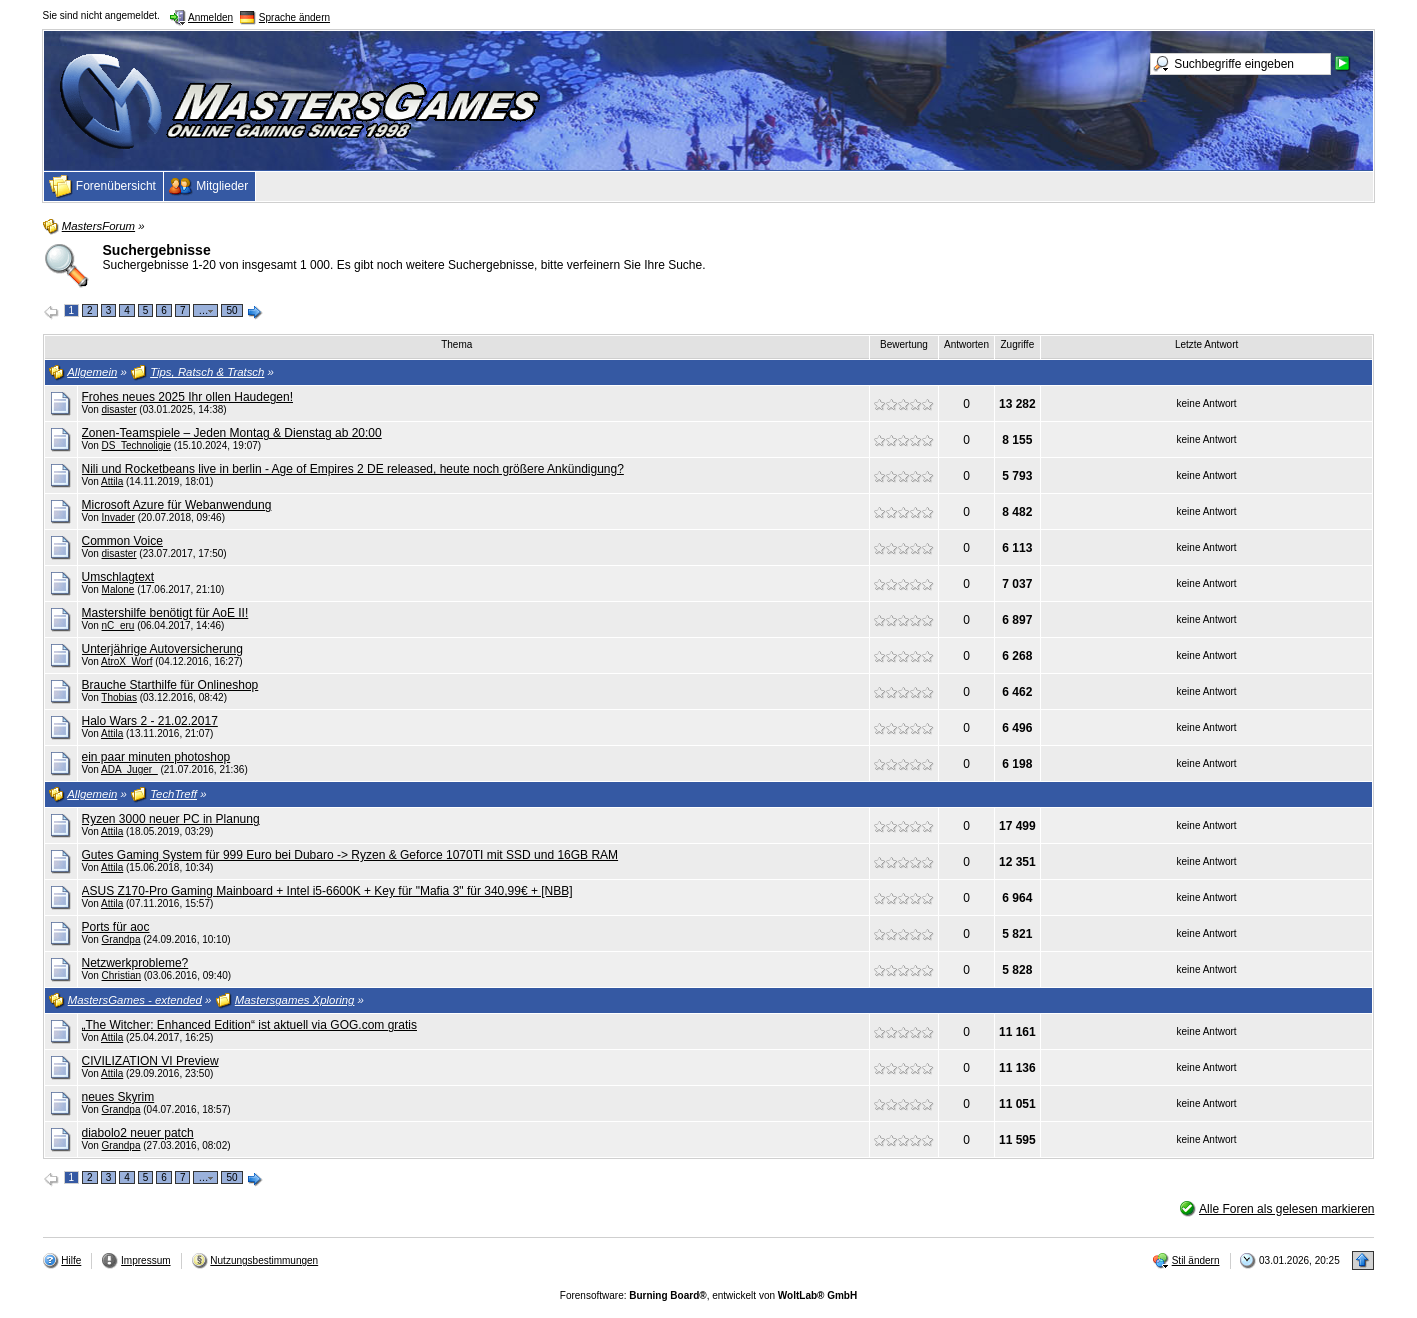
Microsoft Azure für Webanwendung (177, 505)
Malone (118, 589)
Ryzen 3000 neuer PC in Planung (171, 819)
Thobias (119, 697)
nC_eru (118, 625)
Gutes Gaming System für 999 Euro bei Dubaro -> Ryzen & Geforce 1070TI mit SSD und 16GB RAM (350, 855)
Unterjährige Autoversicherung (162, 649)
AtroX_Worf (127, 661)
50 (231, 310)
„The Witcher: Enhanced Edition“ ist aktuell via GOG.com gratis (249, 1025)
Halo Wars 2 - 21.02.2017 (150, 721)
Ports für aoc (116, 927)
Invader (118, 517)
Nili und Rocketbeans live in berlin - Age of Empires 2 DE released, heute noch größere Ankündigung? (353, 469)
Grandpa (121, 939)
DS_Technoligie (137, 445)
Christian (121, 975)
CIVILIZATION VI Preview (150, 1061)
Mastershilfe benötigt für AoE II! (165, 613)
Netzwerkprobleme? (135, 963)
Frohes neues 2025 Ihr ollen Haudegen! (187, 397)
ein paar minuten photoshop (156, 757)
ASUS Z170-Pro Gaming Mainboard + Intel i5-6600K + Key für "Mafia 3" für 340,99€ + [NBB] (327, 891)
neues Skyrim (118, 1097)
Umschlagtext (118, 577)
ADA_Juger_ (129, 769)
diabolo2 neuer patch (138, 1133)
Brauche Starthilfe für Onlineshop (170, 685)
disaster (119, 409)
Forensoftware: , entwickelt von (708, 1295)
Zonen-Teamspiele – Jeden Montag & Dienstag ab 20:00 (232, 433)
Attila (112, 481)
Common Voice (122, 541)
